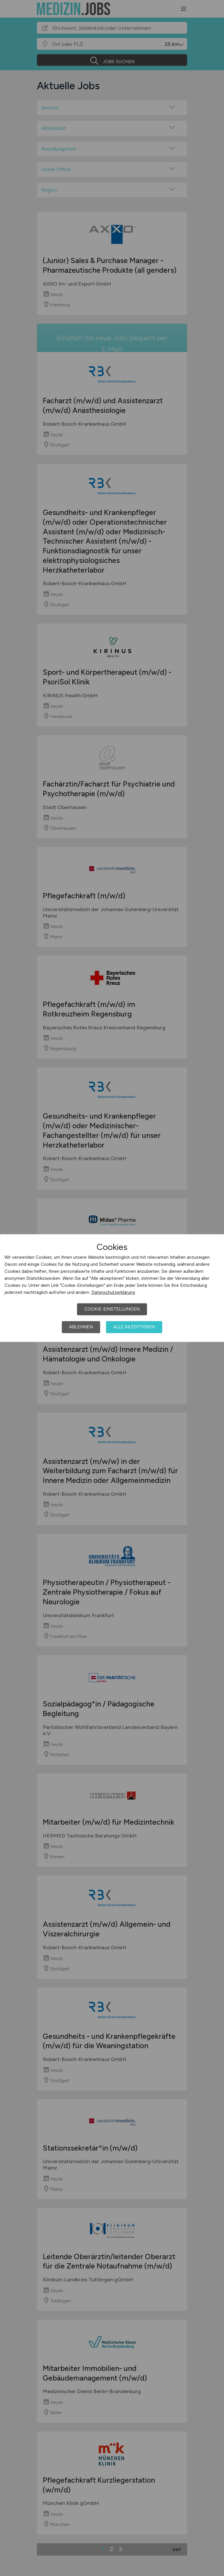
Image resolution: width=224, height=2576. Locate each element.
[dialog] (112, 1288)
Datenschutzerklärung (113, 1292)
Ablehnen (81, 1327)
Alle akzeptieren (134, 1327)
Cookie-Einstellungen (112, 1309)
